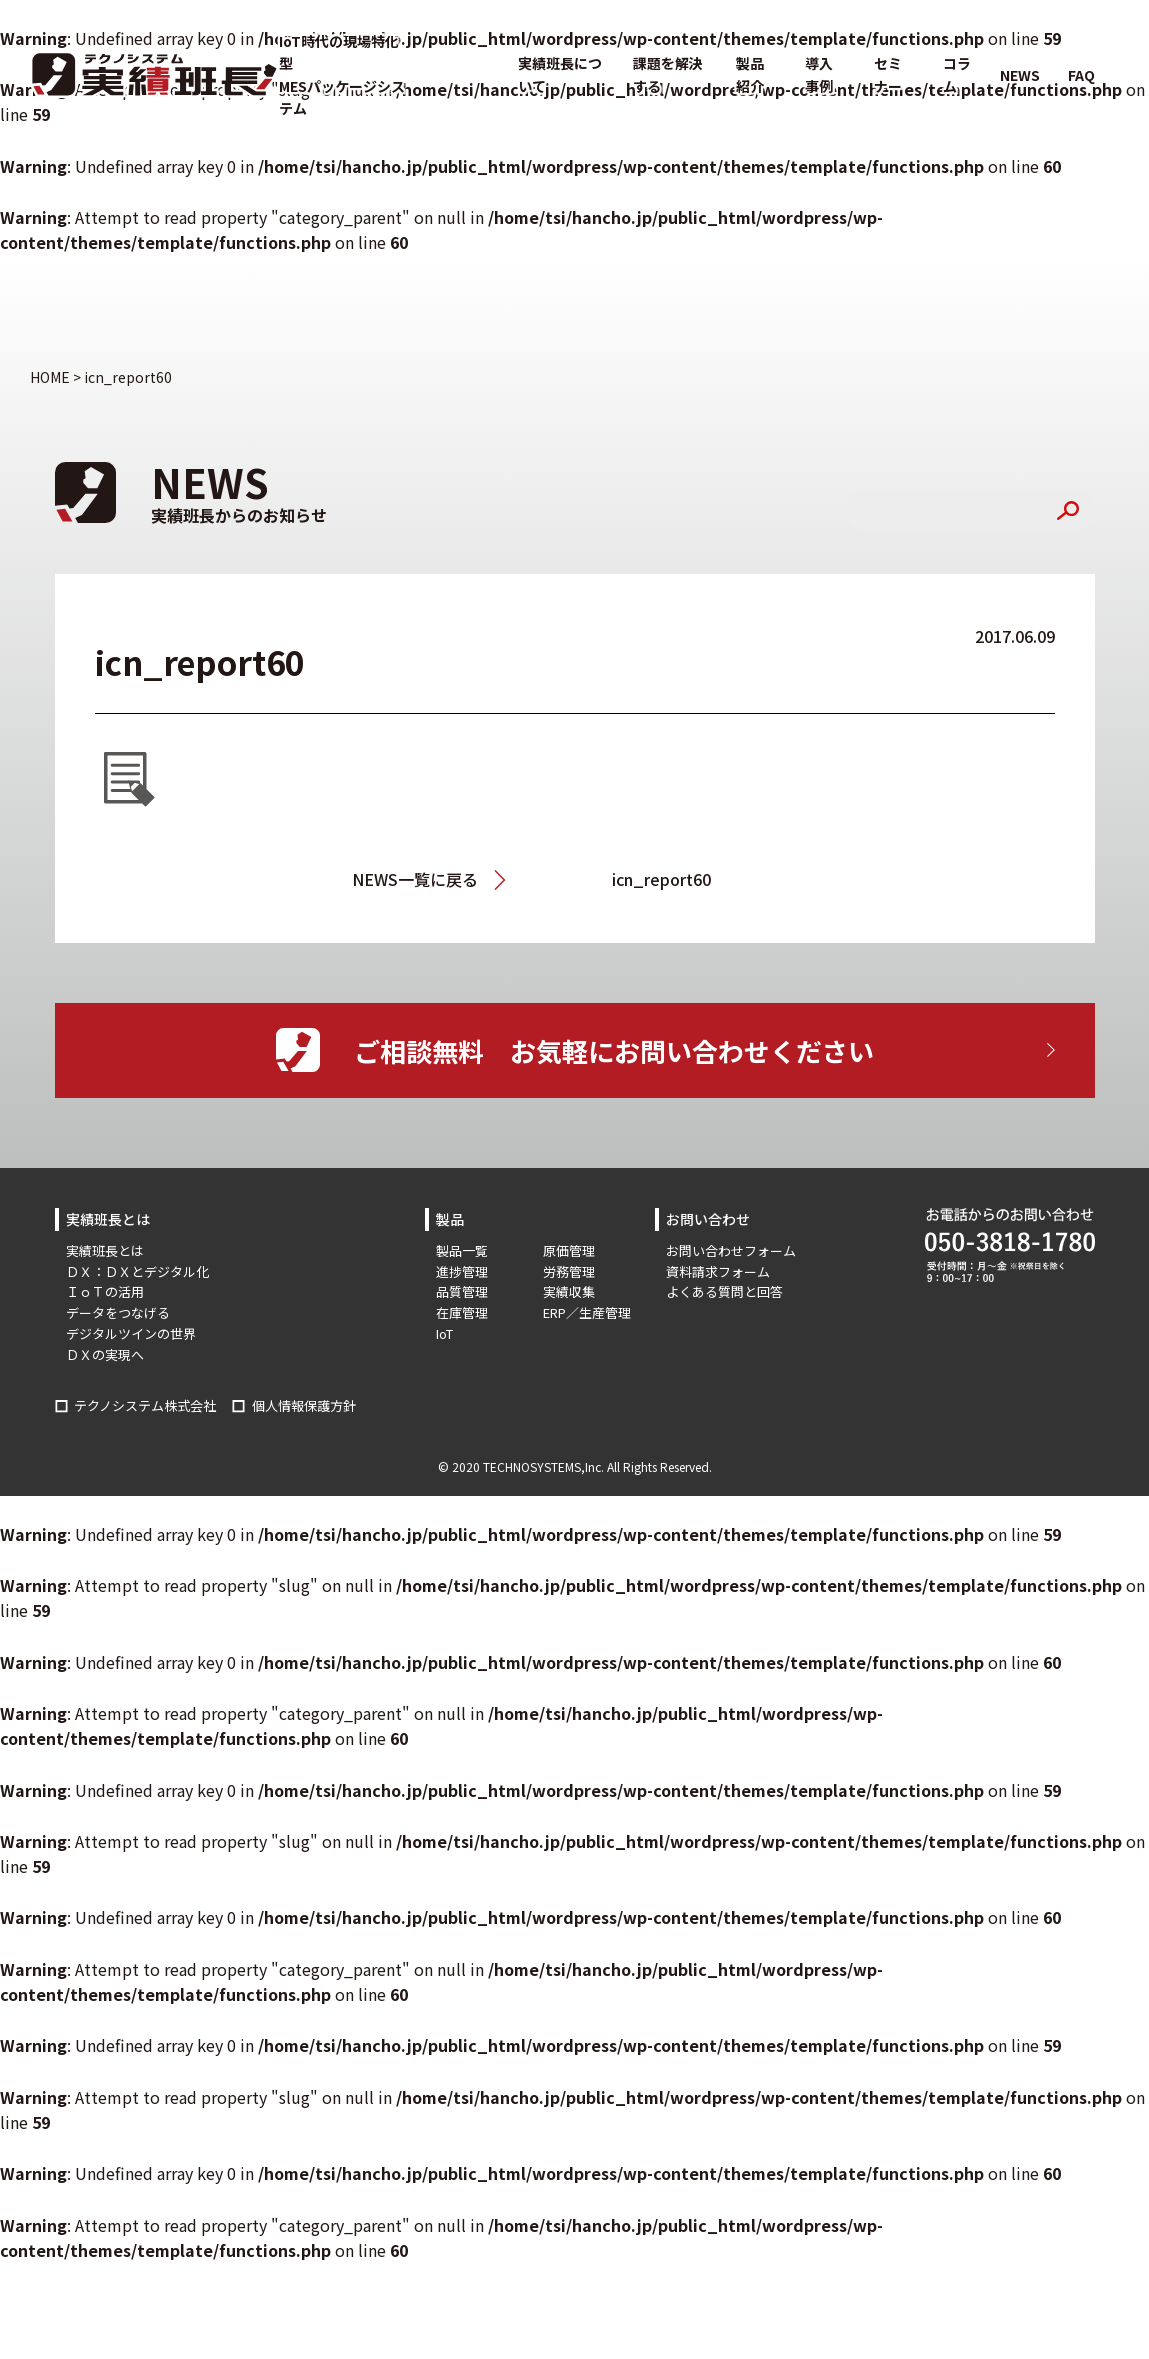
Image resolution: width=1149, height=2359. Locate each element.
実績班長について (560, 74)
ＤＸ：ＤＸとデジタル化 (137, 1271)
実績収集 (569, 1291)
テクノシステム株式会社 (145, 1405)
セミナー (888, 74)
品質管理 (462, 1291)
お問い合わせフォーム (731, 1250)
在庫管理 (462, 1312)
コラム (957, 74)
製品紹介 (750, 74)
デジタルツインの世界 (131, 1333)
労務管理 (569, 1271)
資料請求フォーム (718, 1271)
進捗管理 (462, 1271)
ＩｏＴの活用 (105, 1291)
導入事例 (819, 74)
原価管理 (569, 1250)
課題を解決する (668, 74)
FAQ (1081, 75)
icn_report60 (661, 879)
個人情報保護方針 (304, 1405)
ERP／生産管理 (587, 1312)
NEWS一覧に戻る (415, 879)
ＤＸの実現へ (105, 1354)
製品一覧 (462, 1250)
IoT (444, 1333)
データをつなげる (118, 1312)
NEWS (1020, 75)
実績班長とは (105, 1250)
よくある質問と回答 (724, 1291)
